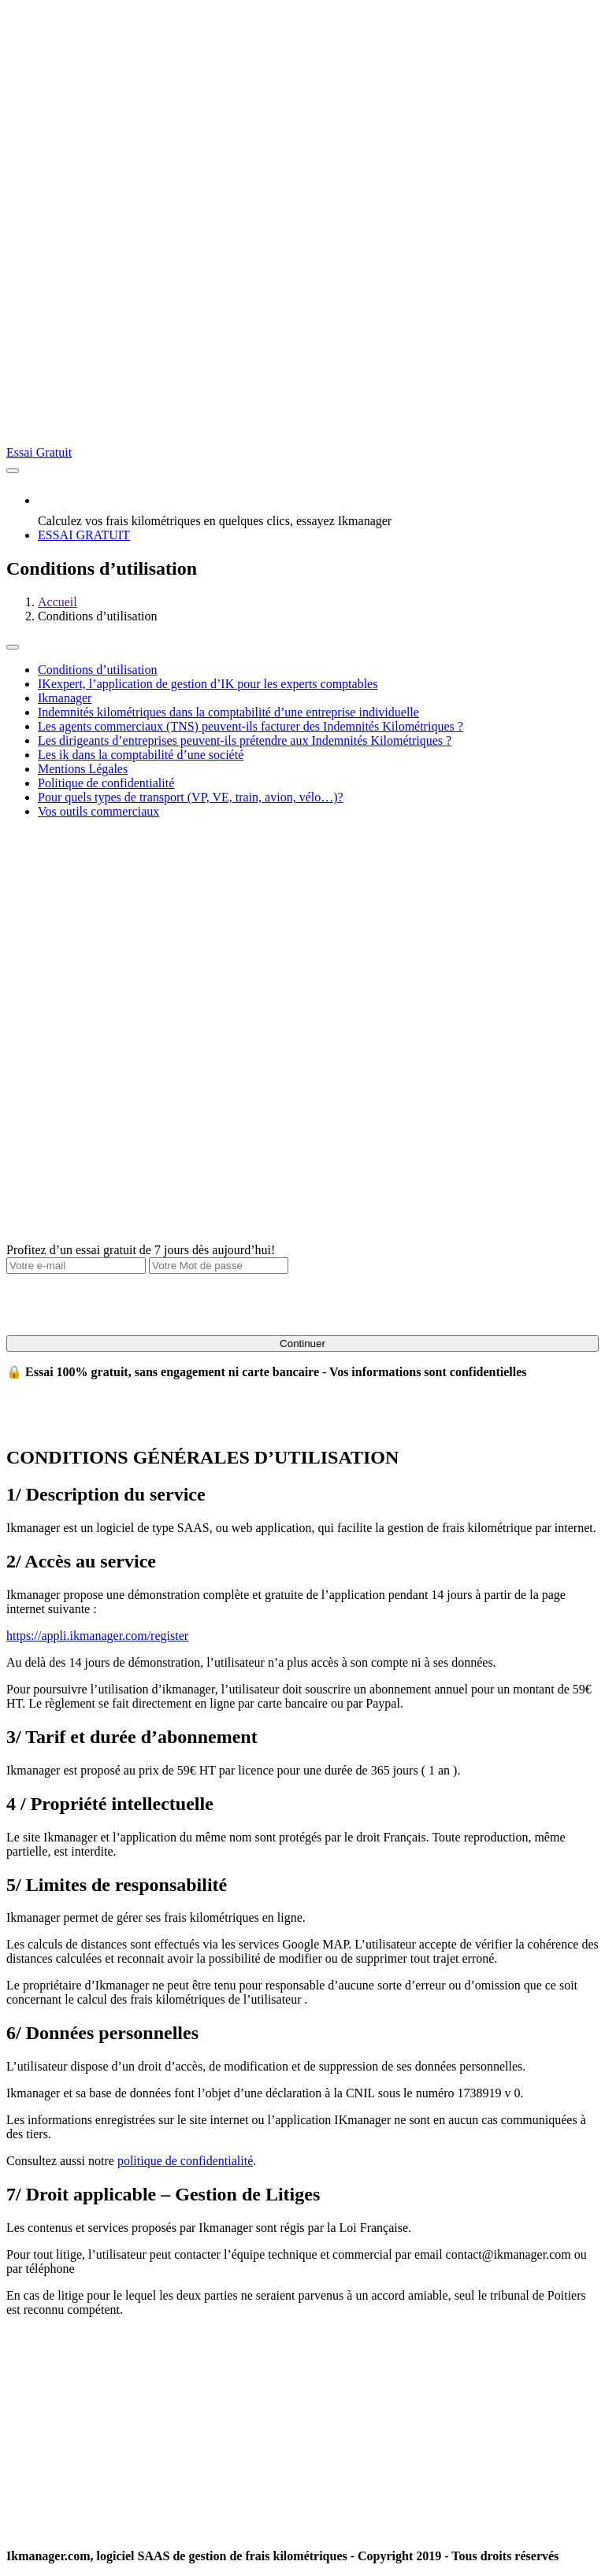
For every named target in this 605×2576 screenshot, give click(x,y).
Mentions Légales (83, 768)
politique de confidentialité (185, 2160)
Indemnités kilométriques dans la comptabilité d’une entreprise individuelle (228, 712)
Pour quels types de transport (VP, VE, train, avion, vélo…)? (190, 797)
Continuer (302, 1343)
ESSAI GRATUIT (84, 535)
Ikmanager (64, 698)
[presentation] (126, 1304)
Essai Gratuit (39, 452)
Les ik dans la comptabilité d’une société (140, 754)
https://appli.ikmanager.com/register (97, 1635)
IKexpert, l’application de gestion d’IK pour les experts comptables (207, 683)
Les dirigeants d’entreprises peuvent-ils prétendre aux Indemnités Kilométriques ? (244, 740)
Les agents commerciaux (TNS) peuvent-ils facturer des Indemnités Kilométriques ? (250, 726)
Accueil (57, 602)
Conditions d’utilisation (98, 669)
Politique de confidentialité (106, 783)
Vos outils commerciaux (98, 811)
